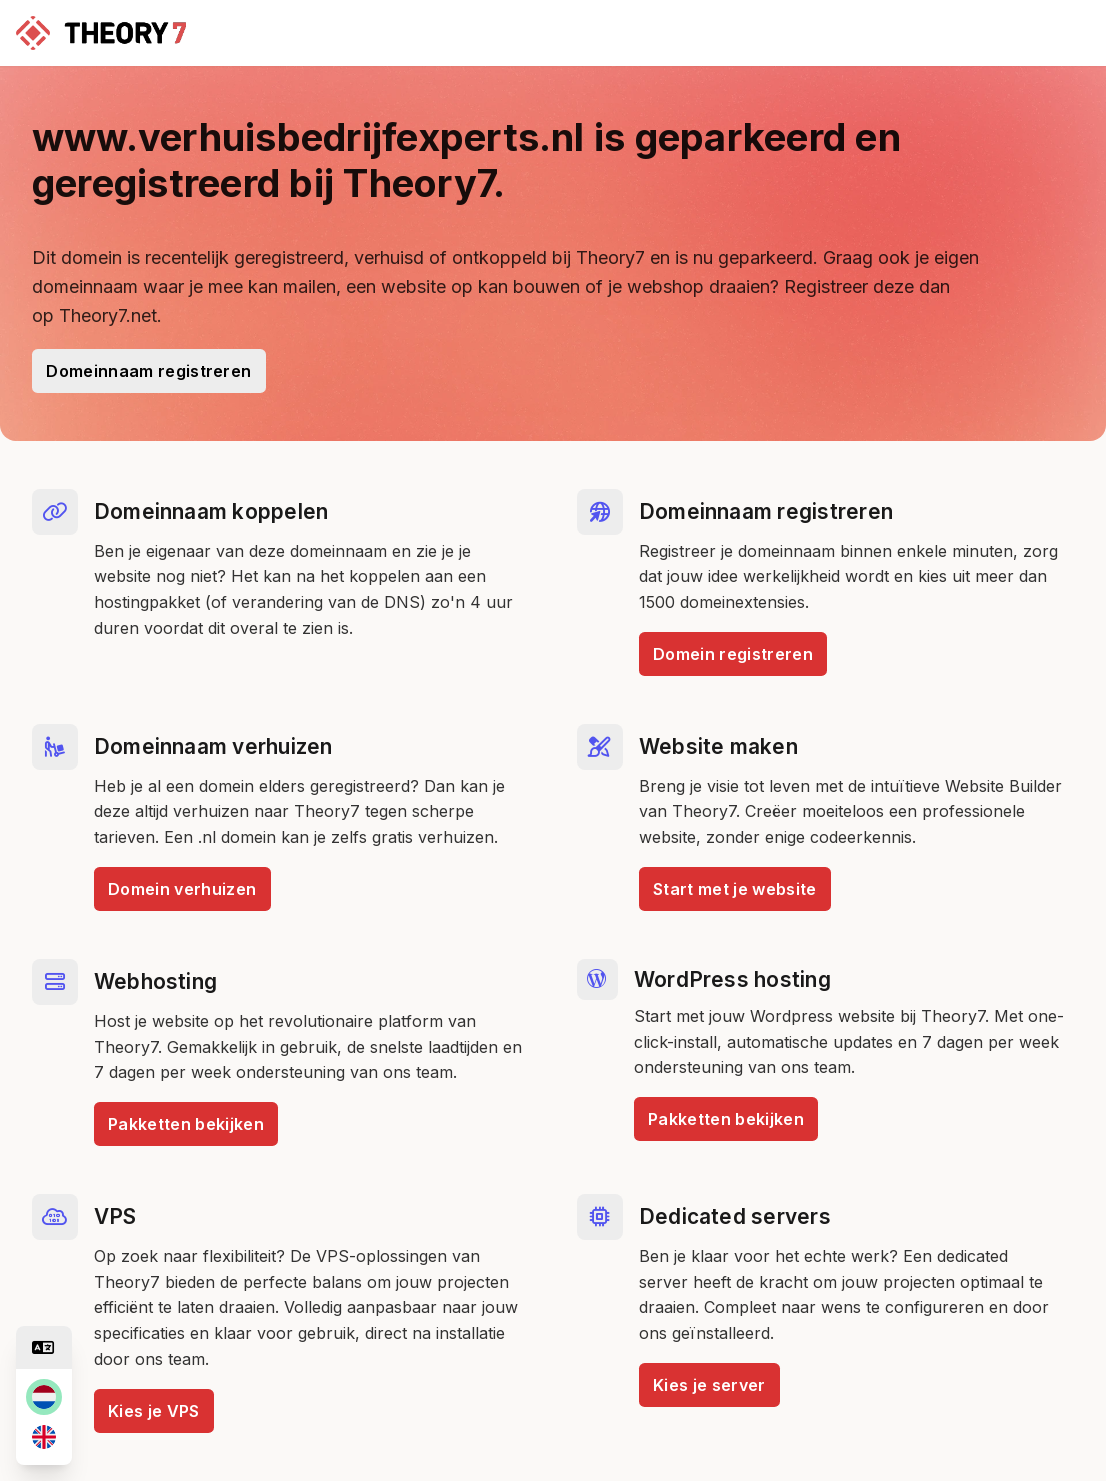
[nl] (44, 1397)
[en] (44, 1437)
